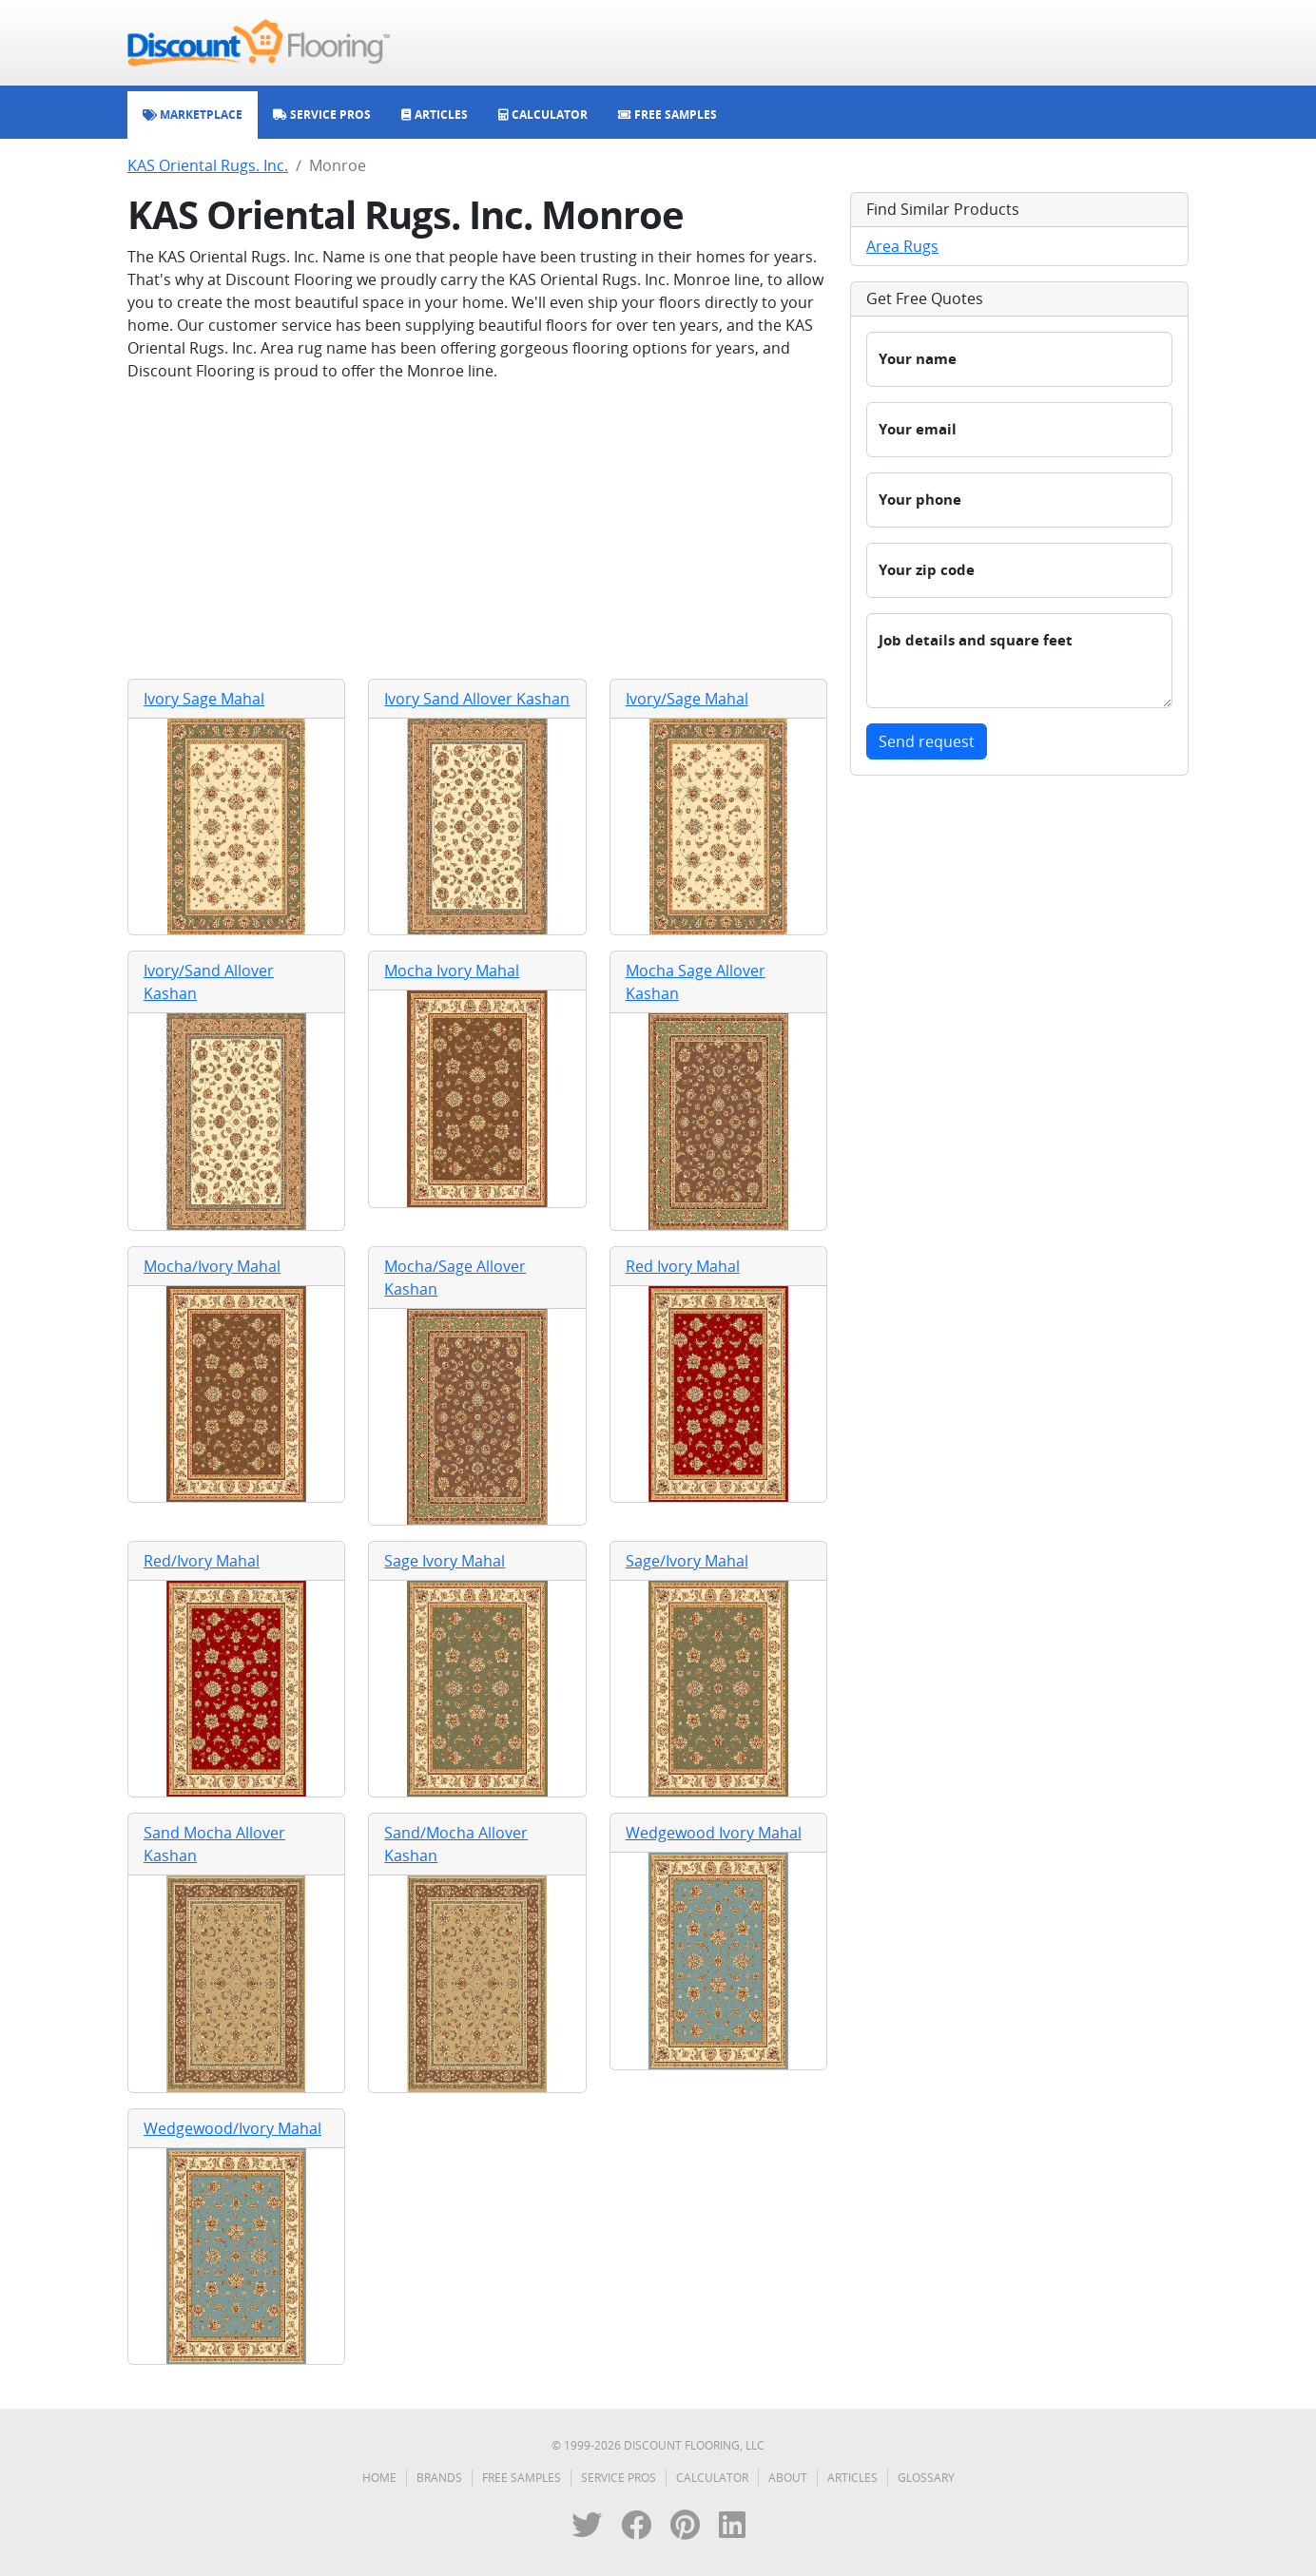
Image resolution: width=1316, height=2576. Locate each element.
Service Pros (618, 2478)
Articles (852, 2478)
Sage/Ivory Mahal (687, 1560)
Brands (439, 2478)
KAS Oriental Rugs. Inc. (207, 165)
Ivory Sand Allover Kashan (477, 698)
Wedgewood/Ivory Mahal (232, 2128)
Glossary (926, 2478)
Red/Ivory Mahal (202, 1560)
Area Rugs (902, 246)
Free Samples (521, 2478)
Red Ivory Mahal (683, 1266)
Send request (927, 741)
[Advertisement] (477, 530)
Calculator (712, 2478)
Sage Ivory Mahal (444, 1560)
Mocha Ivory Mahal (451, 970)
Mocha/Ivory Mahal (212, 1266)
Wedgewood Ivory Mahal (714, 1832)
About (787, 2478)
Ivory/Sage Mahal (687, 698)
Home (379, 2478)
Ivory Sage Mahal (204, 698)
